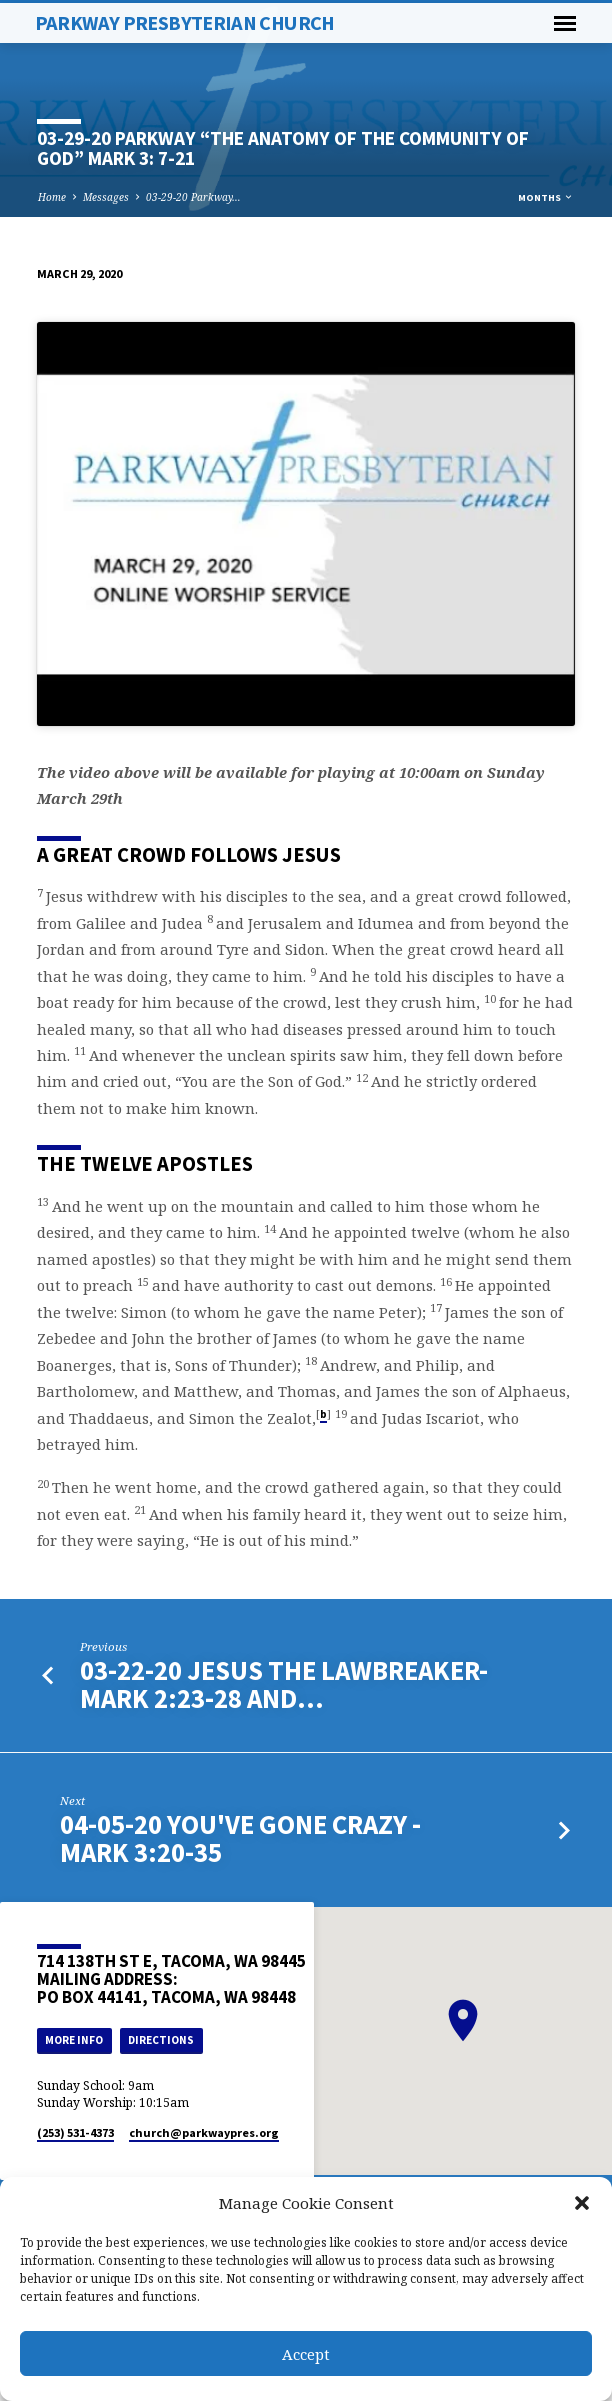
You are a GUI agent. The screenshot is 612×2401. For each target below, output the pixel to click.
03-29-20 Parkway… (193, 197)
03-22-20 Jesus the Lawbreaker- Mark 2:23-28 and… (284, 1684)
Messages (106, 197)
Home (52, 197)
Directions (161, 2040)
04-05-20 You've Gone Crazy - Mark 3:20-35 (240, 1838)
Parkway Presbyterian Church (185, 23)
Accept (306, 2354)
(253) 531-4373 (75, 2132)
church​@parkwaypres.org (204, 2132)
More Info (74, 2040)
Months (546, 197)
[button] (582, 2203)
